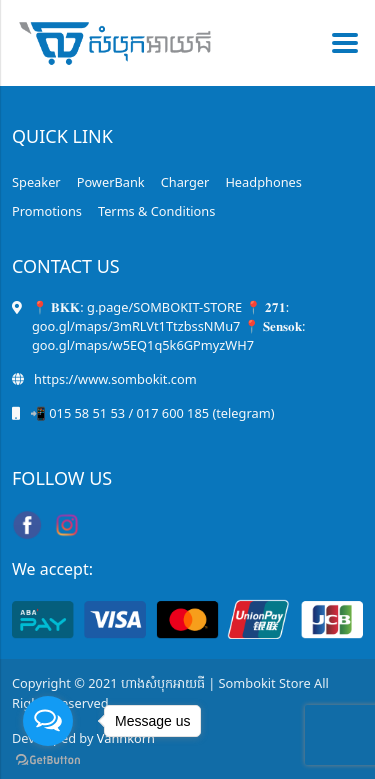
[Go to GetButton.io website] (48, 759)
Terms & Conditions (156, 211)
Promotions (47, 211)
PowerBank (111, 182)
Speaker (36, 182)
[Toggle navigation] (339, 43)
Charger (185, 182)
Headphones (263, 182)
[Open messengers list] (48, 721)
